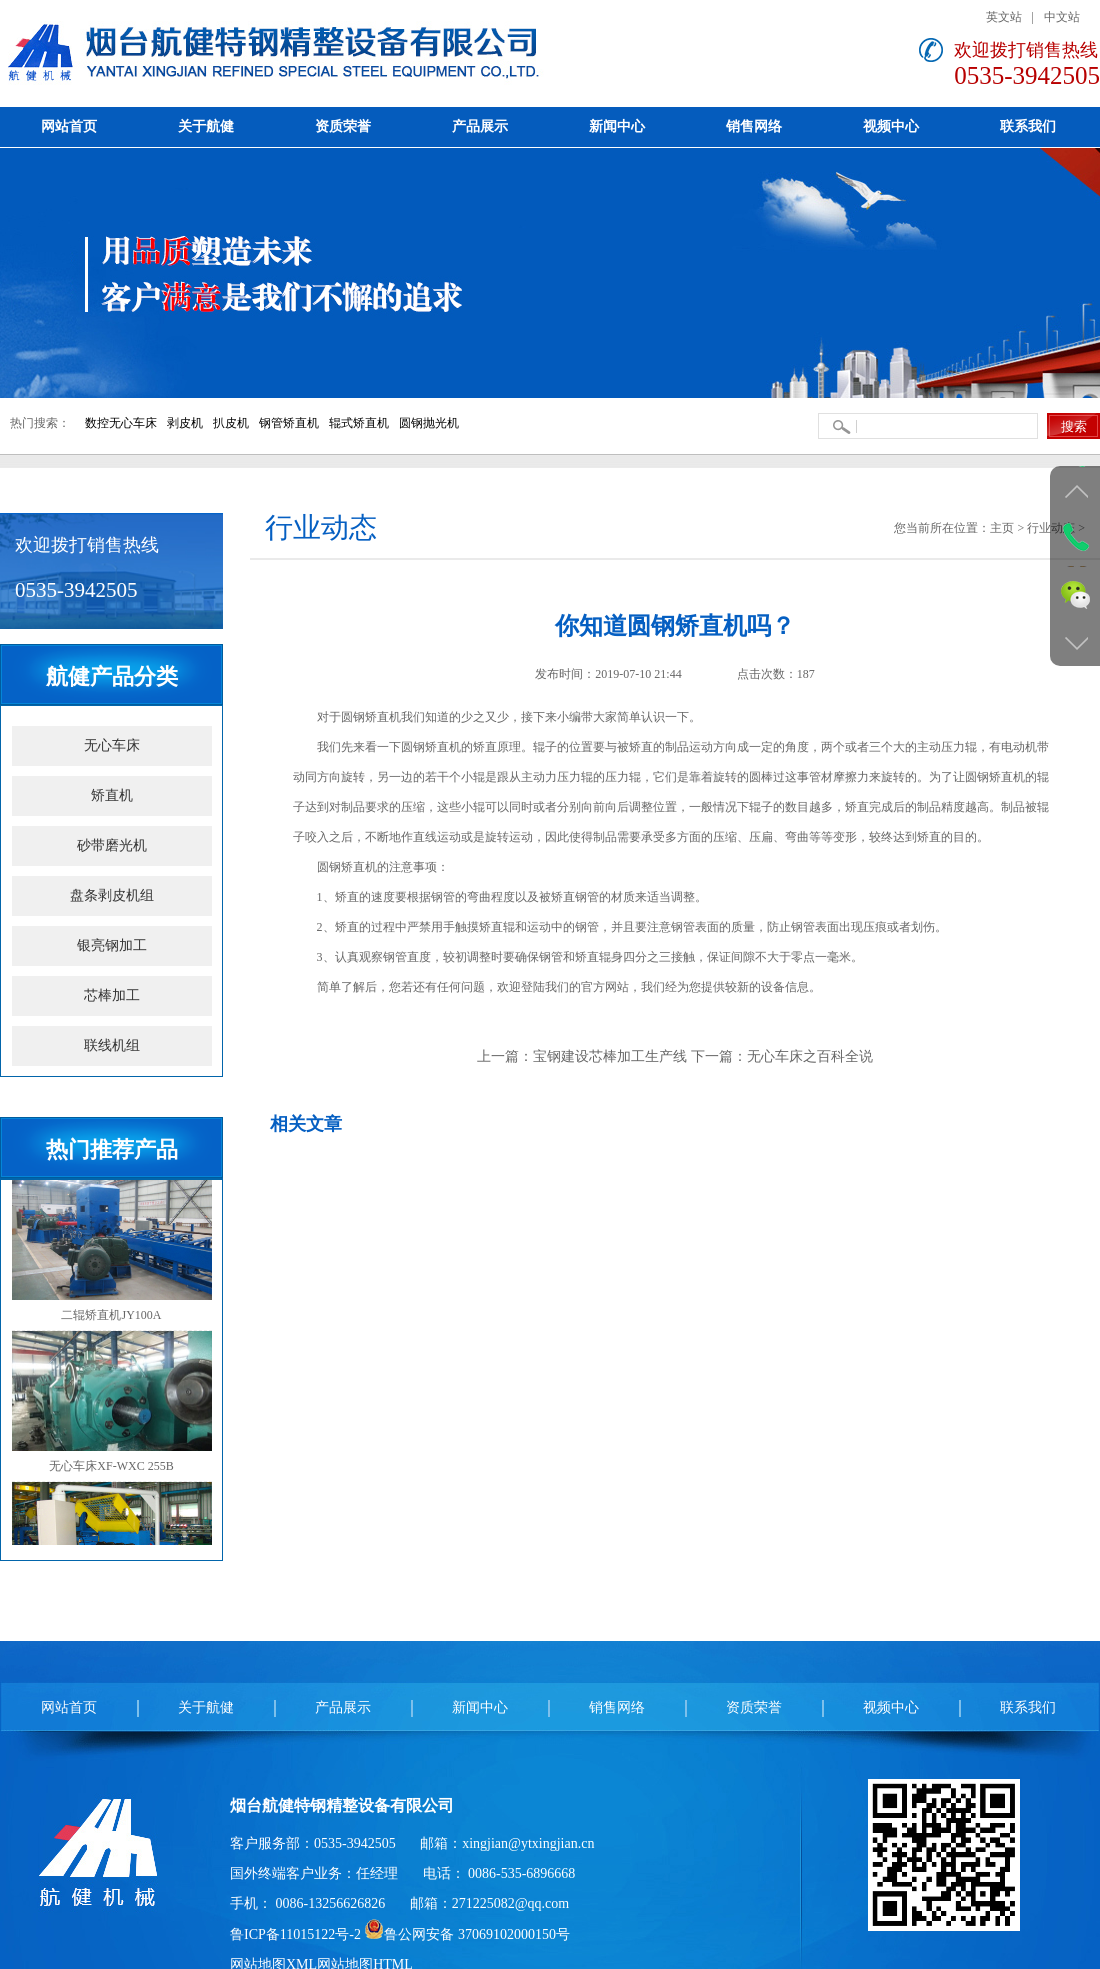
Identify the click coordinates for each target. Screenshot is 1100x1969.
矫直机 (112, 795)
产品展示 (343, 1707)
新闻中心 (480, 1707)
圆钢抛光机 (429, 423)
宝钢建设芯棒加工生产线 (610, 1056)
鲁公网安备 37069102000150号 (467, 1934)
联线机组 (112, 1045)
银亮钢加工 (112, 945)
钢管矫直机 (289, 423)
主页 (1002, 528)
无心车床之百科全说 (810, 1056)
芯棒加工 (112, 995)
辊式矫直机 (359, 423)
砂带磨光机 (112, 845)
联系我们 (1028, 1707)
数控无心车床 (121, 423)
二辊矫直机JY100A (112, 1250)
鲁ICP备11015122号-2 (295, 1934)
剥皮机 (185, 423)
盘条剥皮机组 (112, 895)
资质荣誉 (754, 1707)
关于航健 (206, 1707)
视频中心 (891, 1707)
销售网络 (617, 1707)
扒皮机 (231, 423)
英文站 (1004, 17)
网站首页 (69, 1707)
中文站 (1062, 17)
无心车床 (112, 745)
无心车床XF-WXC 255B (112, 1402)
